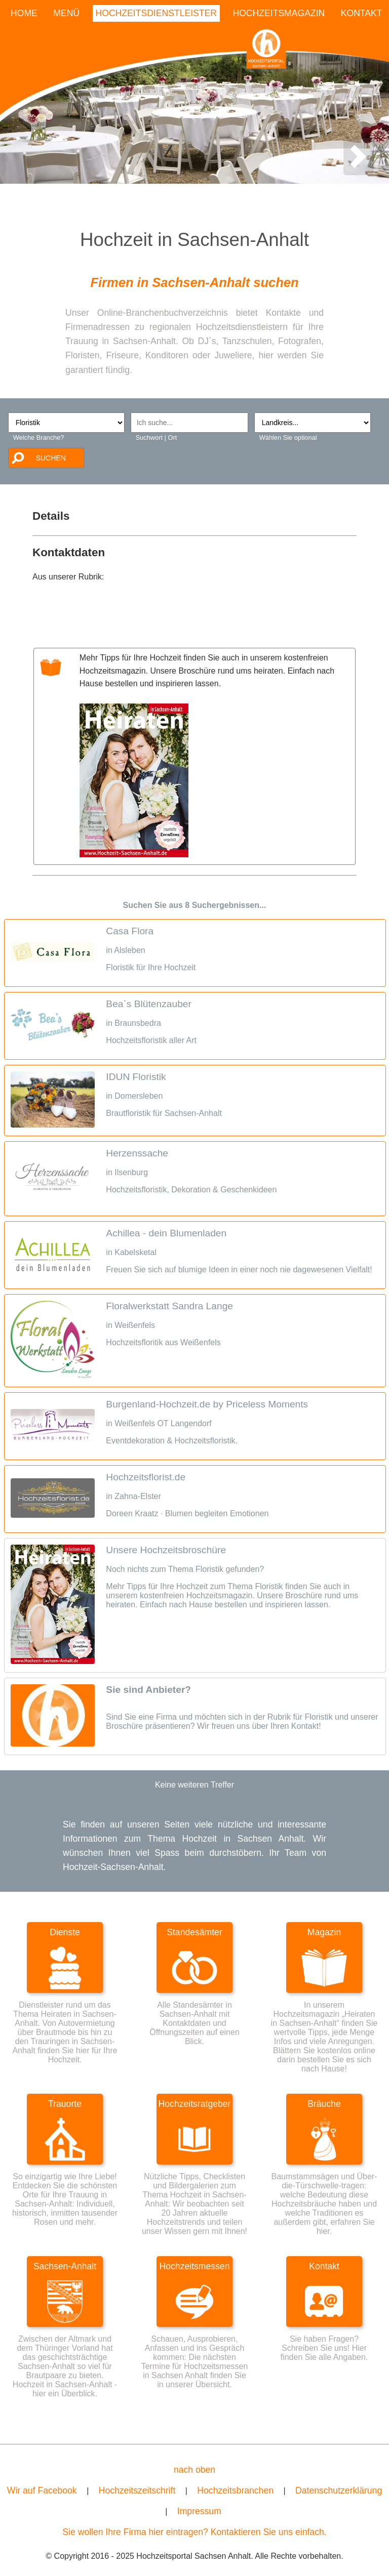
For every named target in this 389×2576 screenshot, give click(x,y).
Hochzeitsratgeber (195, 2104)
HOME (24, 13)
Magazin (324, 1932)
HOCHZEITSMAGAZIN (278, 13)
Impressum (199, 2511)
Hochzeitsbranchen (235, 2490)
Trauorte (65, 2104)
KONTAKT (361, 13)
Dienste (65, 1932)
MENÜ (66, 13)
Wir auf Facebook (42, 2490)
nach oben (194, 2470)
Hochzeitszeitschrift (137, 2490)
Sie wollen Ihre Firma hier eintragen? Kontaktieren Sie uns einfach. (194, 2532)
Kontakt (324, 2266)
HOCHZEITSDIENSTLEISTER (156, 13)
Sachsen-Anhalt (64, 2266)
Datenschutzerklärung (338, 2490)
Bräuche (324, 2104)
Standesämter (194, 1932)
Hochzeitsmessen (195, 2266)
